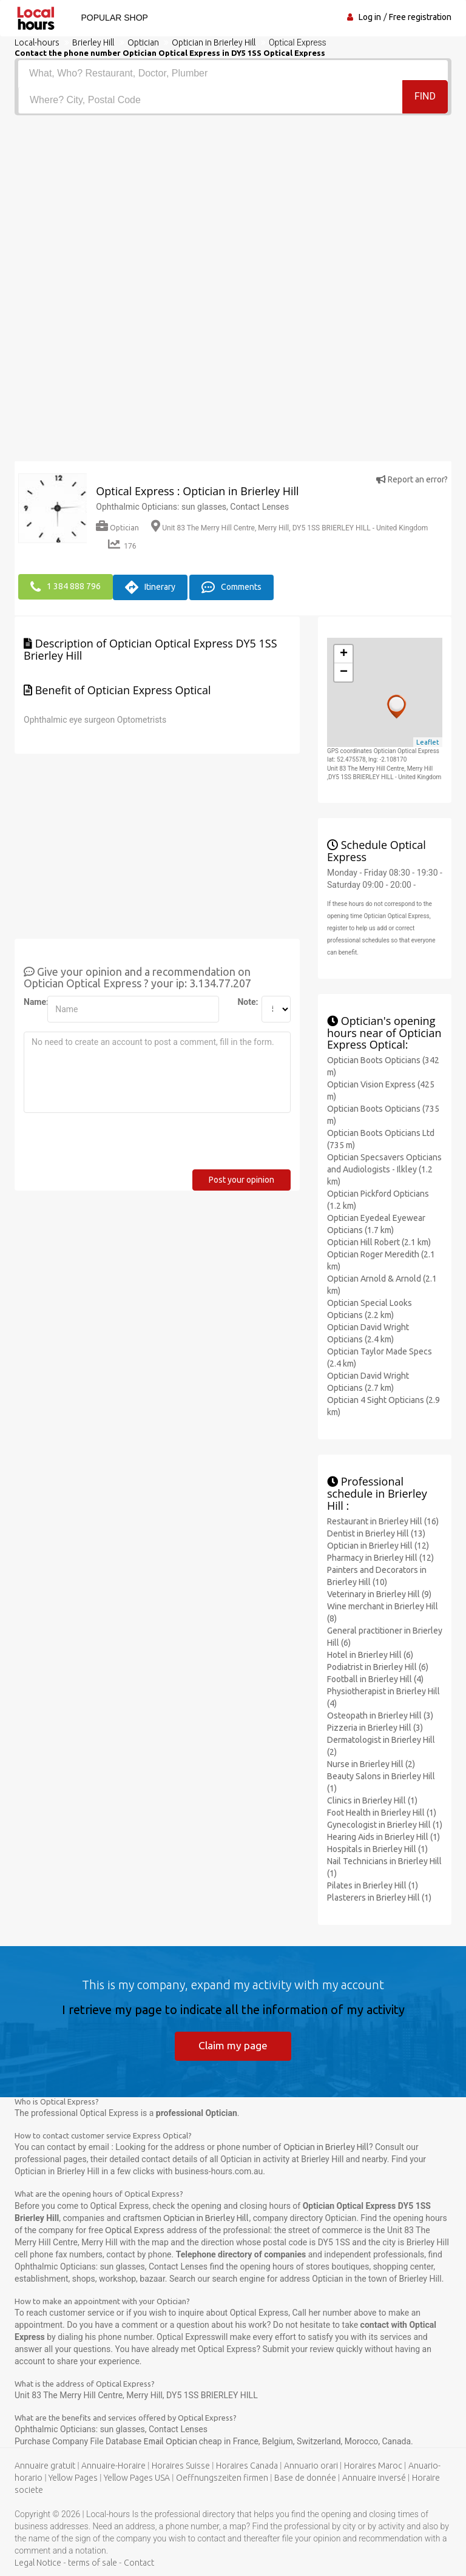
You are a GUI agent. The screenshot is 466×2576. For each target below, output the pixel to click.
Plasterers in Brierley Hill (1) (379, 1896)
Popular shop (111, 17)
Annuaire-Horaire (113, 2465)
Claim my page (233, 2044)
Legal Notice (38, 2563)
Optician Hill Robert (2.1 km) (379, 1241)
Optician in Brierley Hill (326, 2147)
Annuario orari (311, 2465)
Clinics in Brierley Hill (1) (372, 1799)
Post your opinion (241, 1178)
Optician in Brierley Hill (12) (378, 1544)
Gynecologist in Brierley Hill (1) (384, 1823)
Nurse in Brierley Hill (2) (371, 1762)
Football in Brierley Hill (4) (375, 1677)
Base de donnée (305, 2478)
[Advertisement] (233, 206)
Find (425, 99)
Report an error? (412, 479)
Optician (117, 528)
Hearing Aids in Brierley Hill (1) (383, 1835)
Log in (370, 17)
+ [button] (344, 653)
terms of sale (92, 2563)
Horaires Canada (247, 2465)
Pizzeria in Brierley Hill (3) (375, 1726)
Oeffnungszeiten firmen (222, 2478)
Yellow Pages (73, 2478)
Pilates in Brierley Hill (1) (372, 1883)
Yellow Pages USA (137, 2478)
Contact (139, 2563)
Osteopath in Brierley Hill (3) (380, 1714)
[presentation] (116, 1144)
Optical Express (134, 2229)
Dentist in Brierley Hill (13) (376, 1531)
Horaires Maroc (373, 2465)
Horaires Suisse (181, 2465)
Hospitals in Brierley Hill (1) (377, 1847)
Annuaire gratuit (45, 2465)
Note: (244, 1001)
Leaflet (427, 740)
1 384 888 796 (65, 586)
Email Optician (171, 2441)
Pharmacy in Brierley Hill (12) (380, 1556)
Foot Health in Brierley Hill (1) (381, 1811)
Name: (31, 1001)
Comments (231, 586)
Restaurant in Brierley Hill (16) (383, 1519)
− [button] (344, 671)
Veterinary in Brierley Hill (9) (379, 1592)
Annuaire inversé (374, 2478)
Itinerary (150, 586)
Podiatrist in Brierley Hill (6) (377, 1665)
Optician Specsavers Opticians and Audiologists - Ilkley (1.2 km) (384, 1168)
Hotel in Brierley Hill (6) (370, 1653)
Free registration (420, 17)
